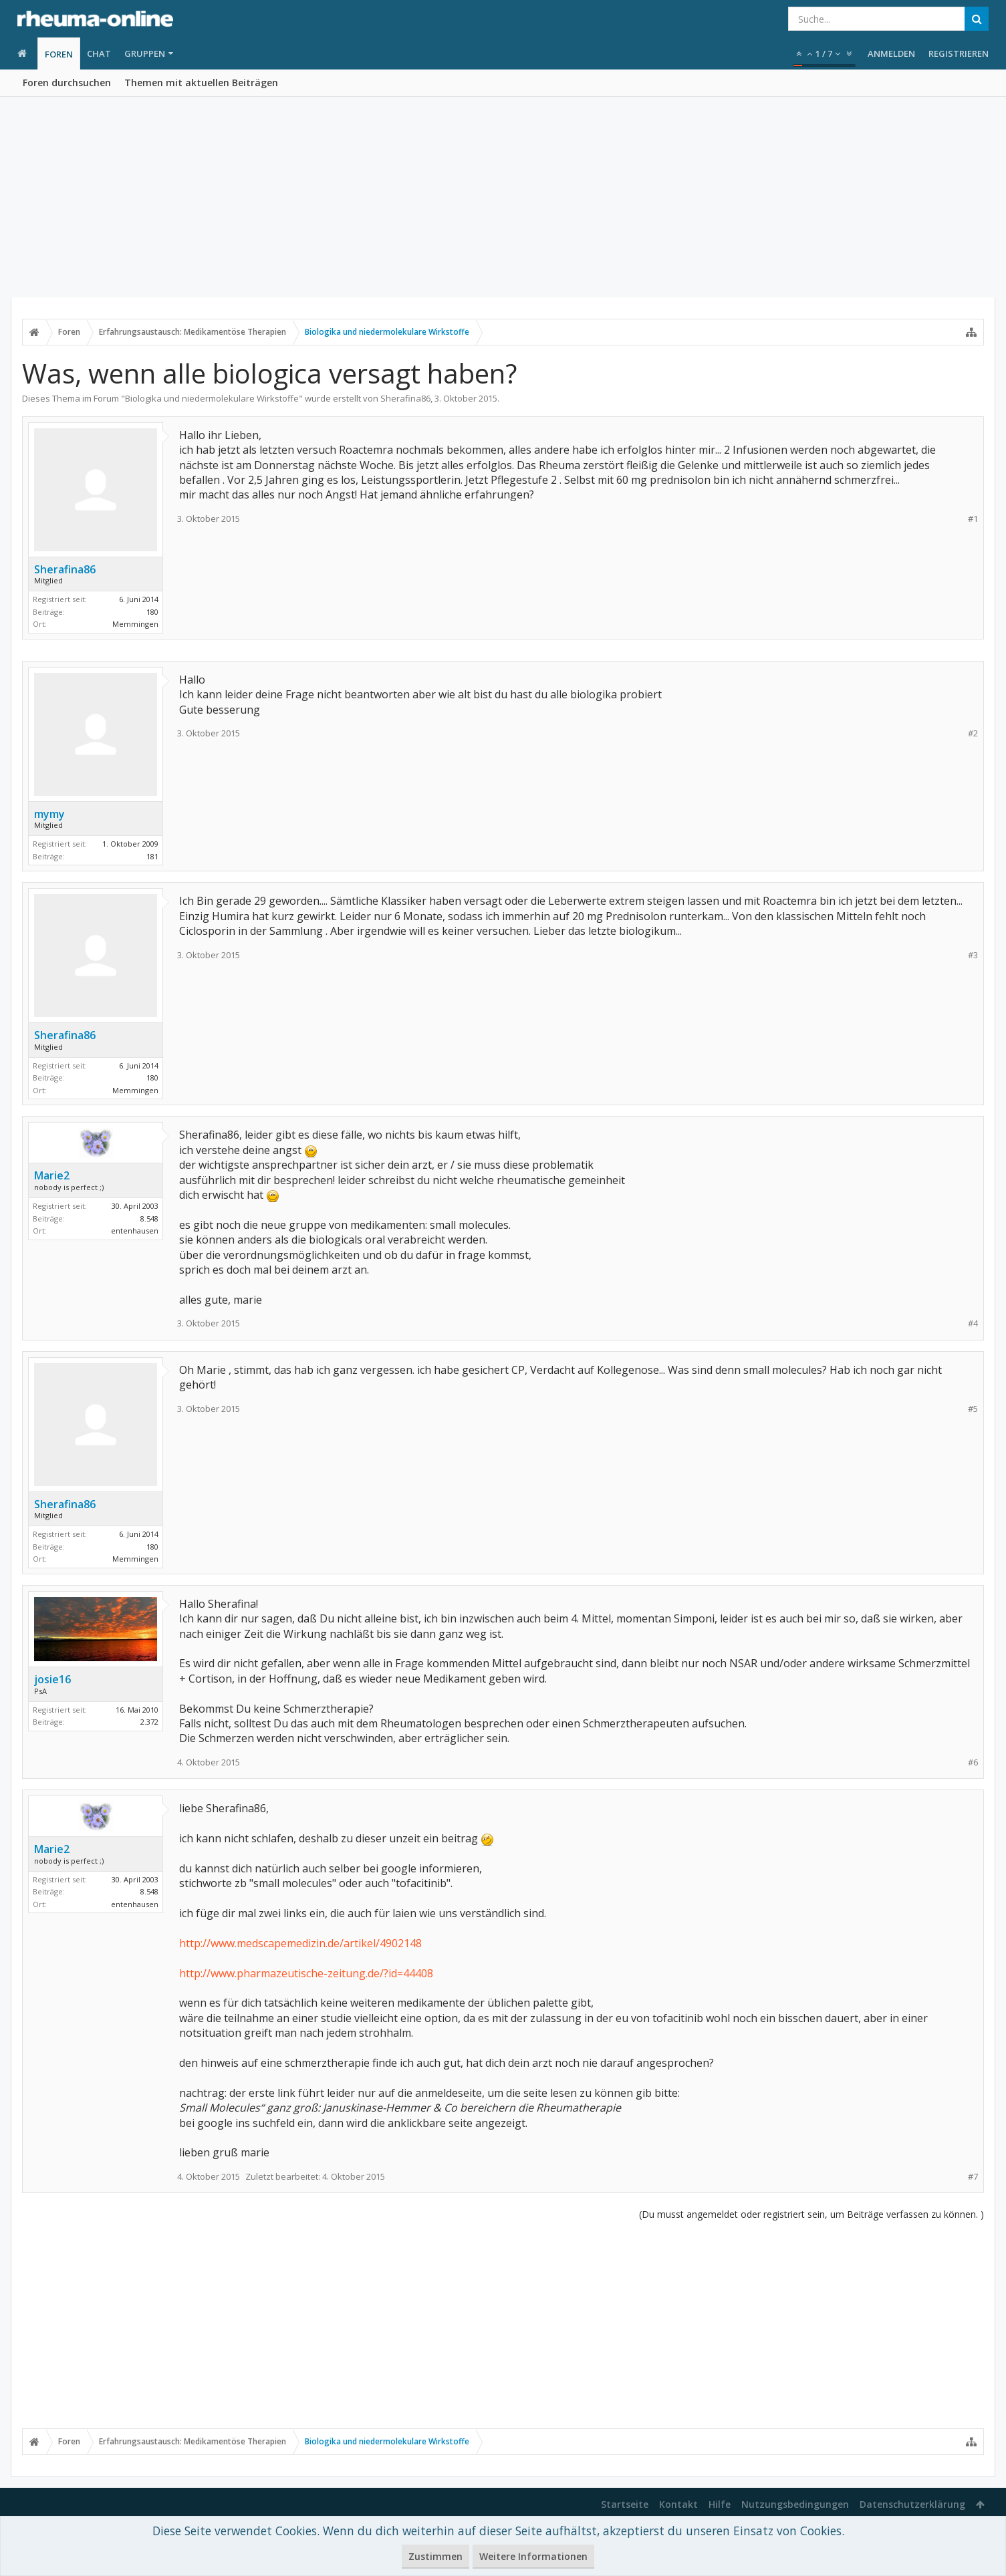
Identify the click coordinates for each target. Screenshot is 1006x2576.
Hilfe (720, 2504)
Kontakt (678, 2504)
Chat (99, 53)
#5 (973, 1409)
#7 (973, 2176)
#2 (973, 733)
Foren (59, 54)
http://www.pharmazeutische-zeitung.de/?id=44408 (306, 1973)
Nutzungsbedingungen (795, 2504)
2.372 (149, 1722)
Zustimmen (435, 2556)
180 (152, 612)
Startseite (624, 2504)
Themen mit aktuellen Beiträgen (201, 82)
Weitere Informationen (533, 2556)
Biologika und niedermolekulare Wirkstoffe (212, 398)
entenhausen (134, 1231)
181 (152, 856)
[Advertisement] (503, 197)
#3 (973, 955)
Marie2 (52, 1175)
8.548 (149, 1218)
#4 (973, 1323)
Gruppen (144, 53)
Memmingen (135, 624)
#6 (973, 1762)
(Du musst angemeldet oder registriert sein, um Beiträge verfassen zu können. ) (811, 2214)
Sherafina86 (405, 398)
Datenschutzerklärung (912, 2504)
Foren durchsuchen (67, 82)
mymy (49, 814)
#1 (973, 519)
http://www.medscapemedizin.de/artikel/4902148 (300, 1943)
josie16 (52, 1679)
